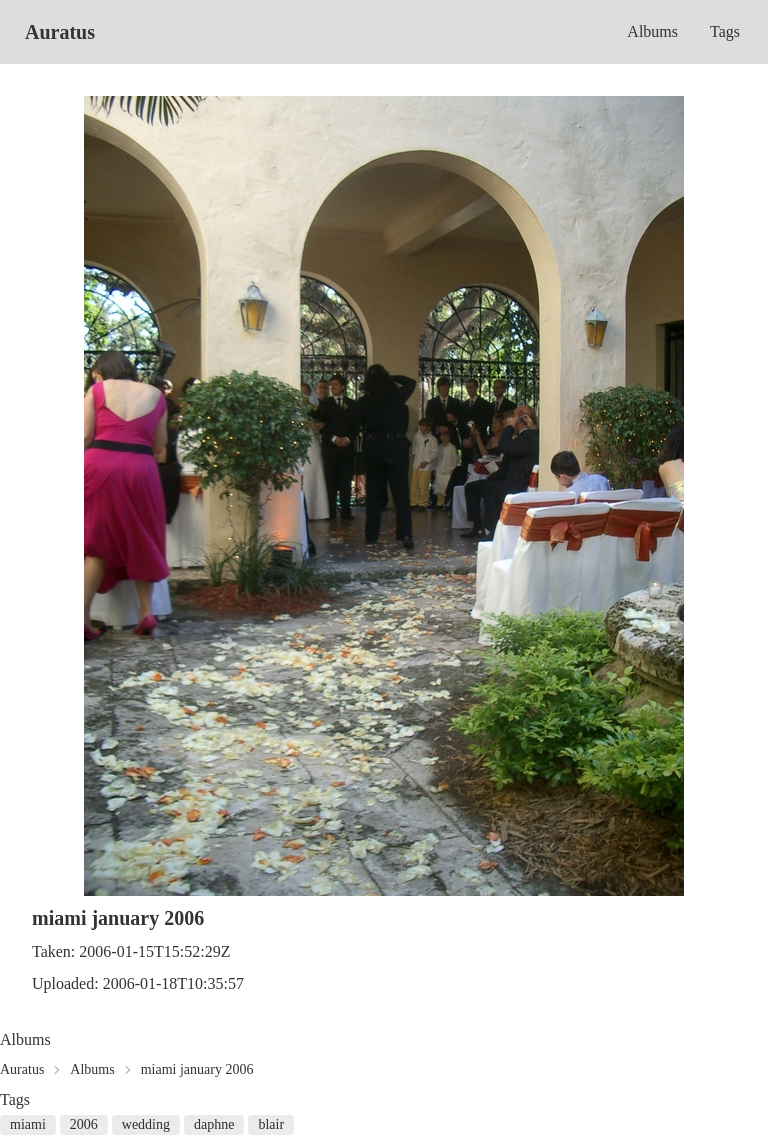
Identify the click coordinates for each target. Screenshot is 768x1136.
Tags (725, 31)
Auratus (60, 32)
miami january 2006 (197, 1069)
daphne (214, 1124)
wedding (146, 1124)
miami (28, 1124)
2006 (84, 1124)
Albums (652, 31)
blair (271, 1124)
